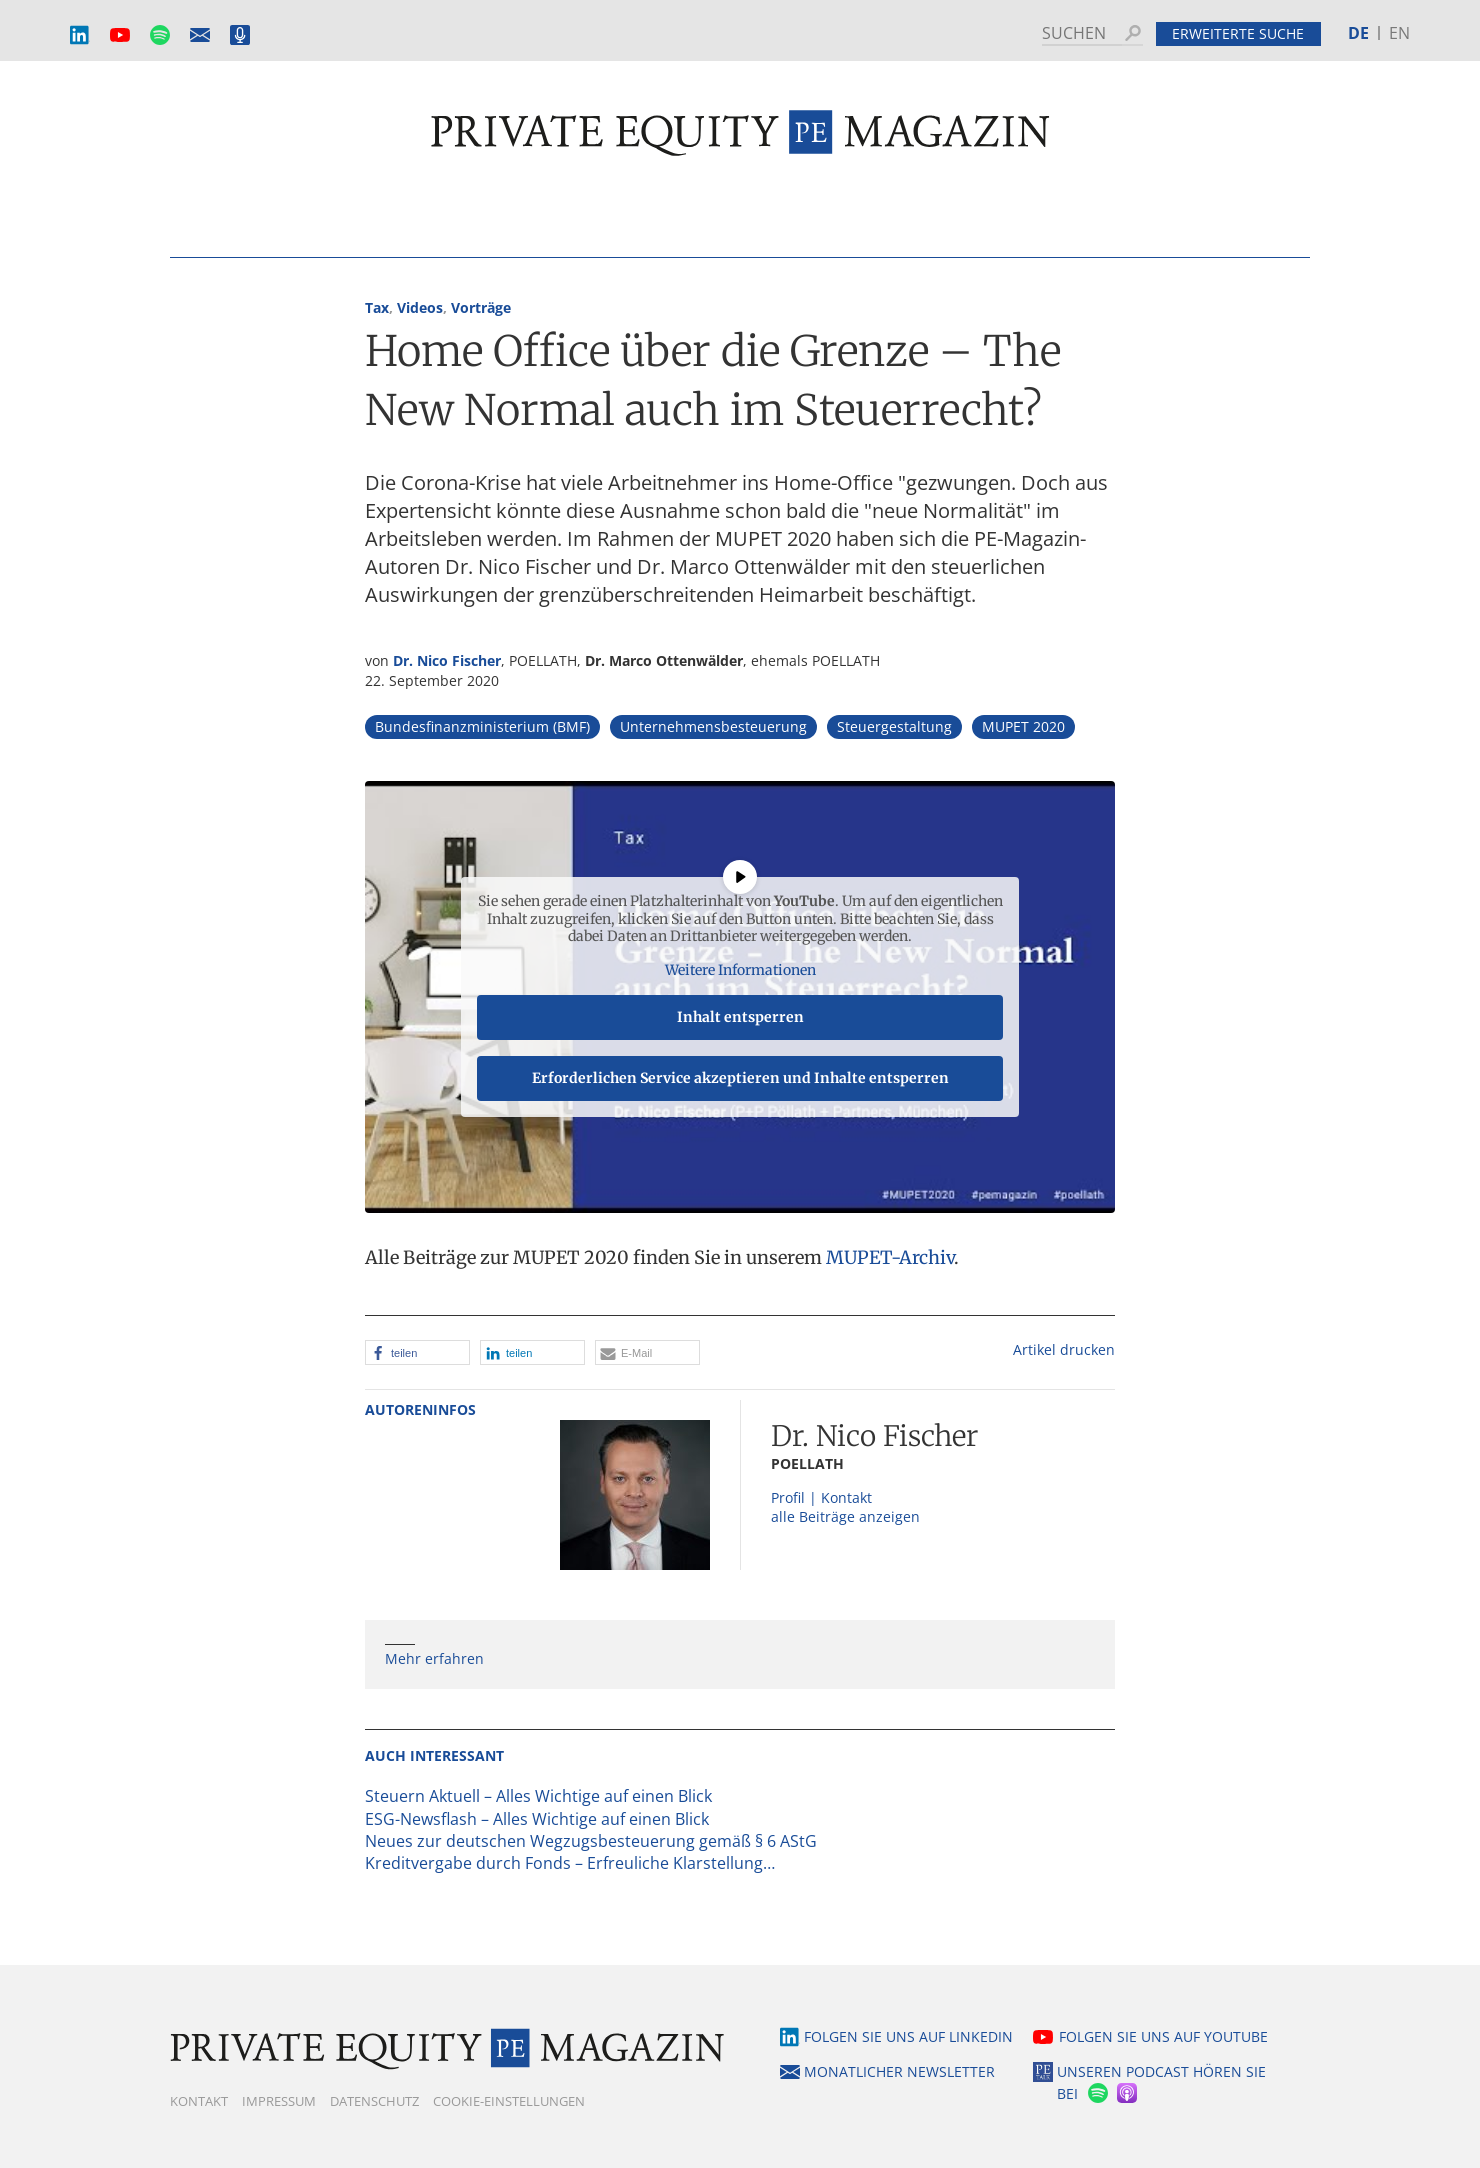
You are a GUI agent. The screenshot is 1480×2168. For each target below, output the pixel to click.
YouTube (120, 35)
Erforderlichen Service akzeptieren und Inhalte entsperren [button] (740, 1078)
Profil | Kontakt (821, 1497)
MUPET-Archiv (890, 1257)
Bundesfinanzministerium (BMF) (482, 726)
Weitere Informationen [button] (740, 970)
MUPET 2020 (1023, 726)
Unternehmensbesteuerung (713, 726)
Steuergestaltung (894, 726)
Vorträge (481, 307)
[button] (417, 1352)
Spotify (160, 35)
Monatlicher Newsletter (200, 35)
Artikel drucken (1064, 1349)
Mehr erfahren (434, 1658)
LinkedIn (80, 35)
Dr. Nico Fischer (447, 660)
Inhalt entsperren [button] (740, 1017)
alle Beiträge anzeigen (845, 1516)
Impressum (279, 2101)
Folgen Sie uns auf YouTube (1163, 2036)
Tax (377, 307)
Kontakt (199, 2101)
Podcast (240, 35)
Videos (420, 307)
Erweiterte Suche (1238, 33)
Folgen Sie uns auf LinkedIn (908, 2036)
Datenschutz (374, 2101)
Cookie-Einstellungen (509, 2101)
